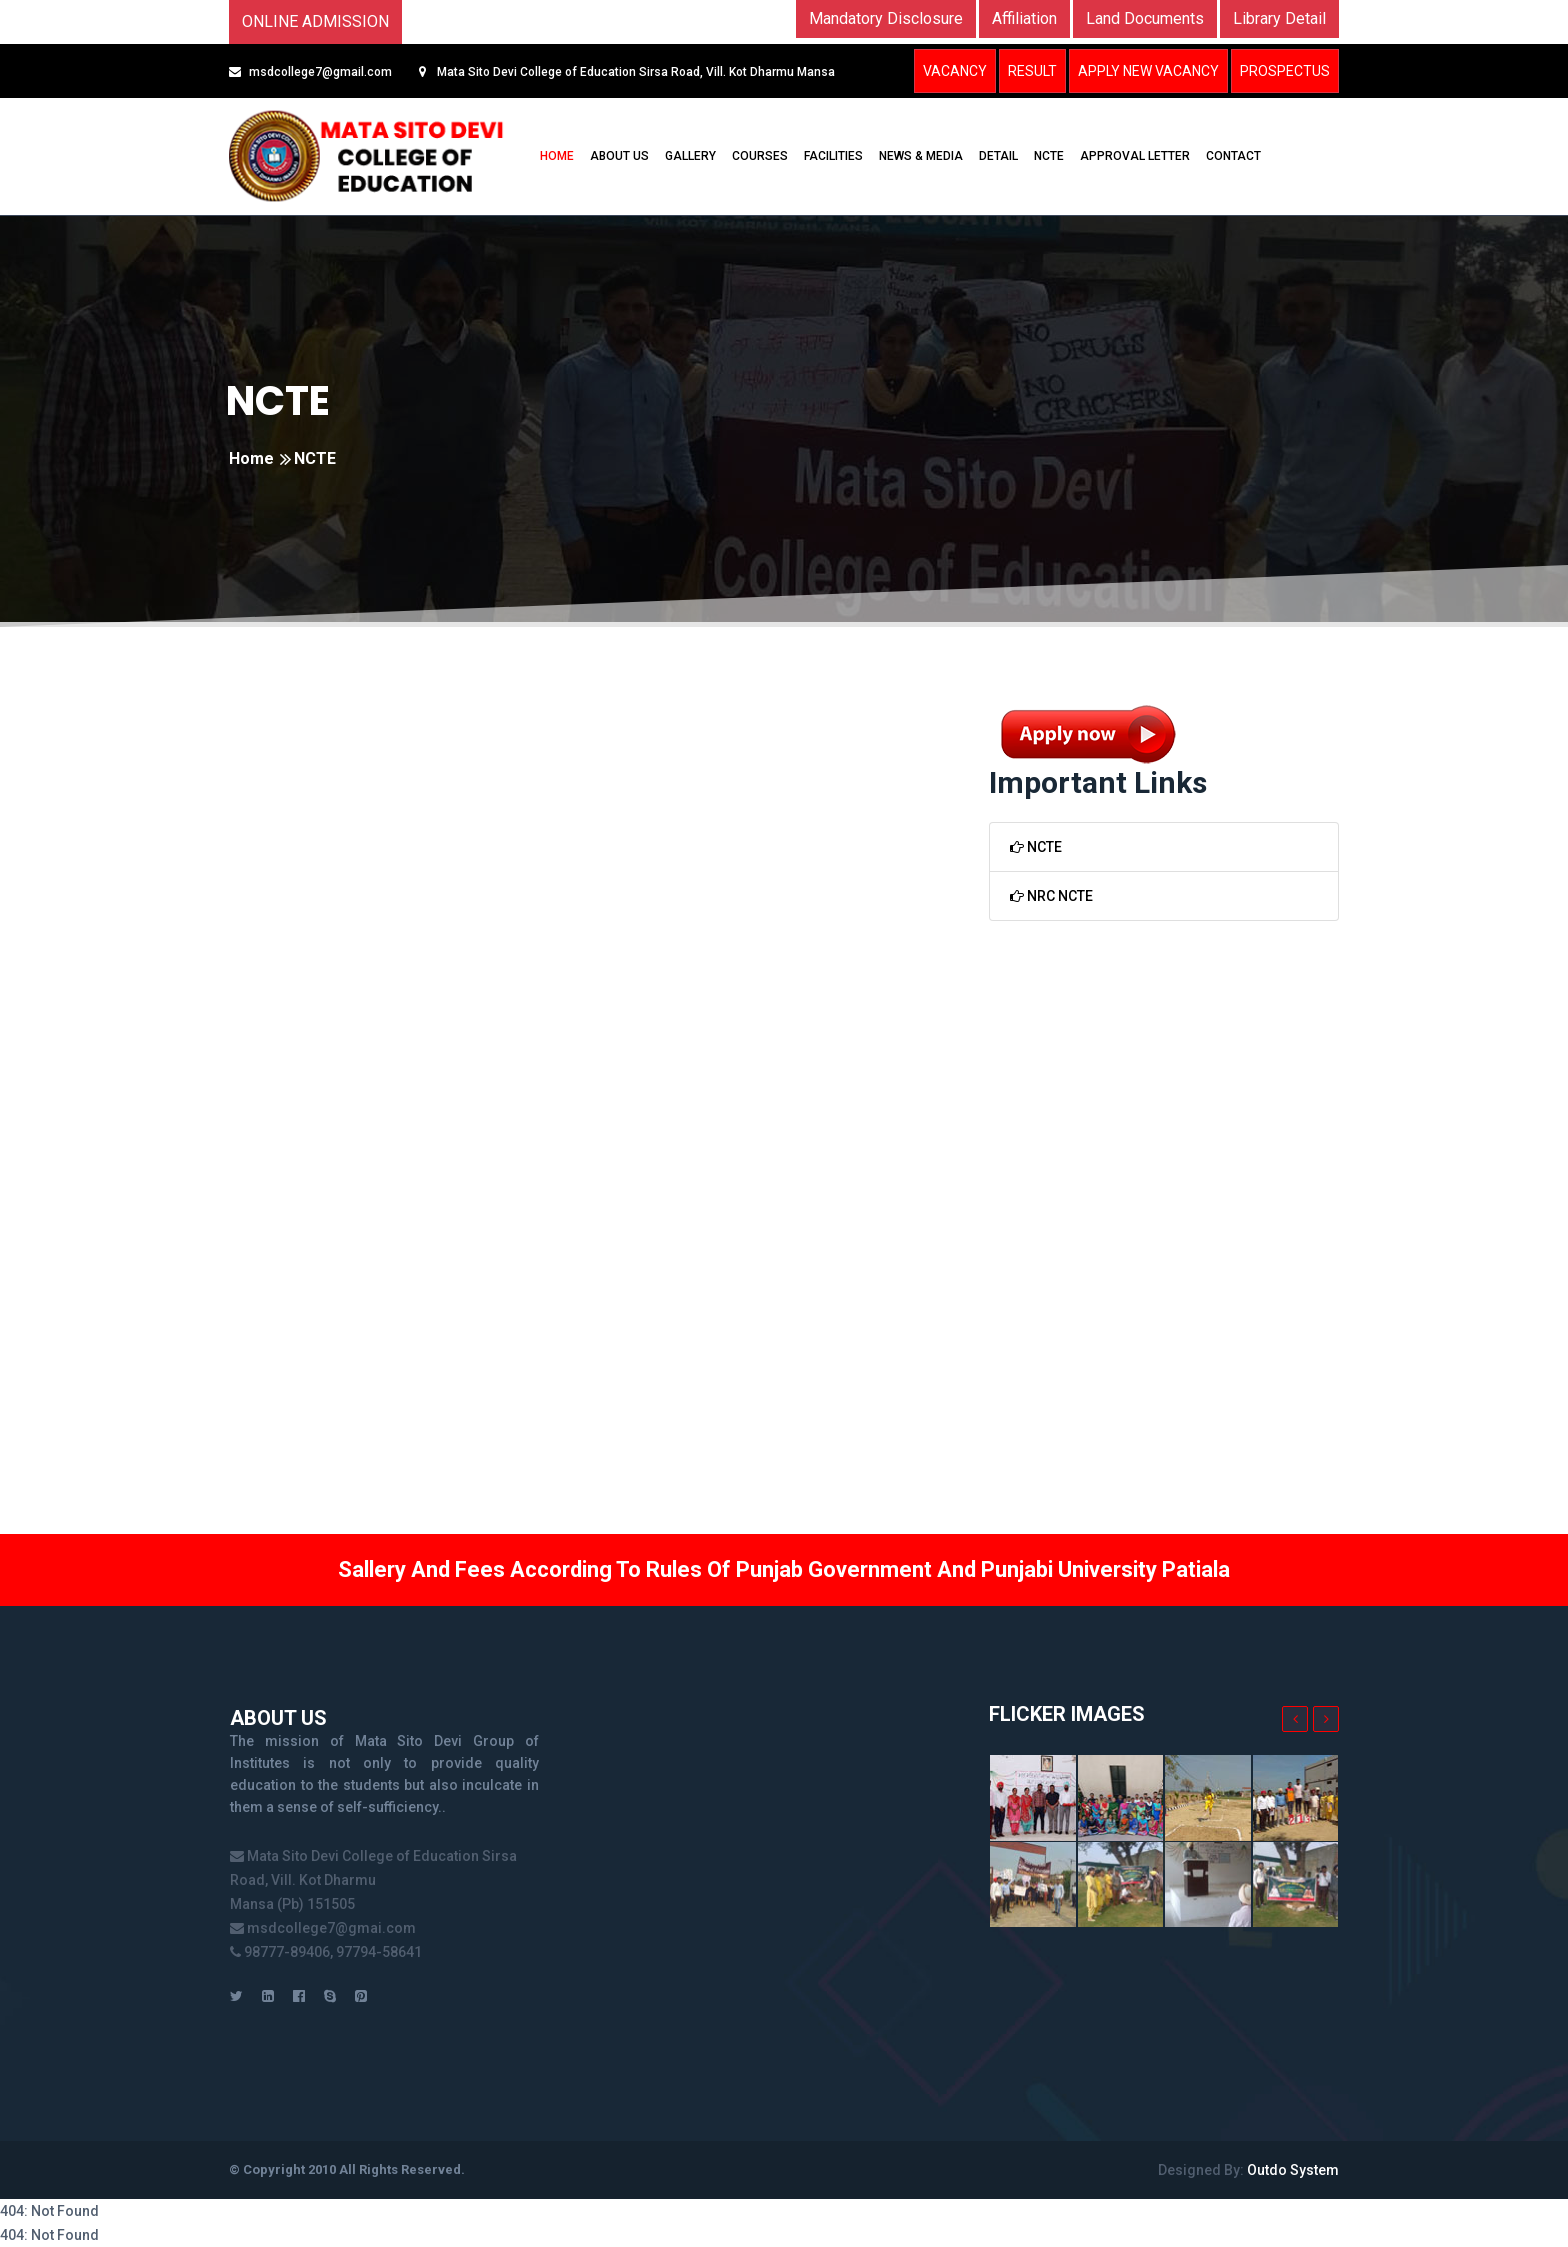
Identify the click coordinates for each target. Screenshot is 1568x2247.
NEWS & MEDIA (921, 156)
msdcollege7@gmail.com (320, 72)
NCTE (1049, 156)
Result (1032, 71)
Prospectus (1285, 71)
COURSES (760, 156)
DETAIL (998, 156)
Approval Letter (1135, 156)
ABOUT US (619, 156)
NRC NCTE (1051, 896)
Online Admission (315, 21)
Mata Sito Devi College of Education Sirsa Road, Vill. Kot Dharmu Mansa (634, 72)
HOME (557, 156)
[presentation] (1295, 1719)
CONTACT (1233, 156)
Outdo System (1293, 2170)
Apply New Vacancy (1148, 71)
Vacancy (955, 71)
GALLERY (690, 156)
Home (251, 458)
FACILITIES (833, 156)
